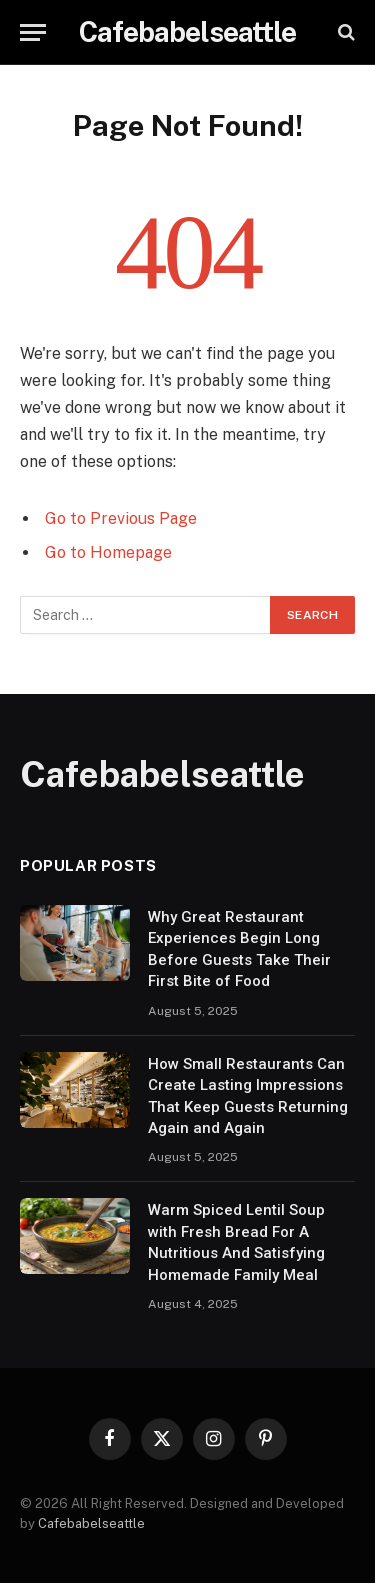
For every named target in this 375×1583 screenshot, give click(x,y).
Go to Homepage (108, 552)
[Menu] (33, 32)
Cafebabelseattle (91, 1523)
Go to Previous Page (121, 518)
